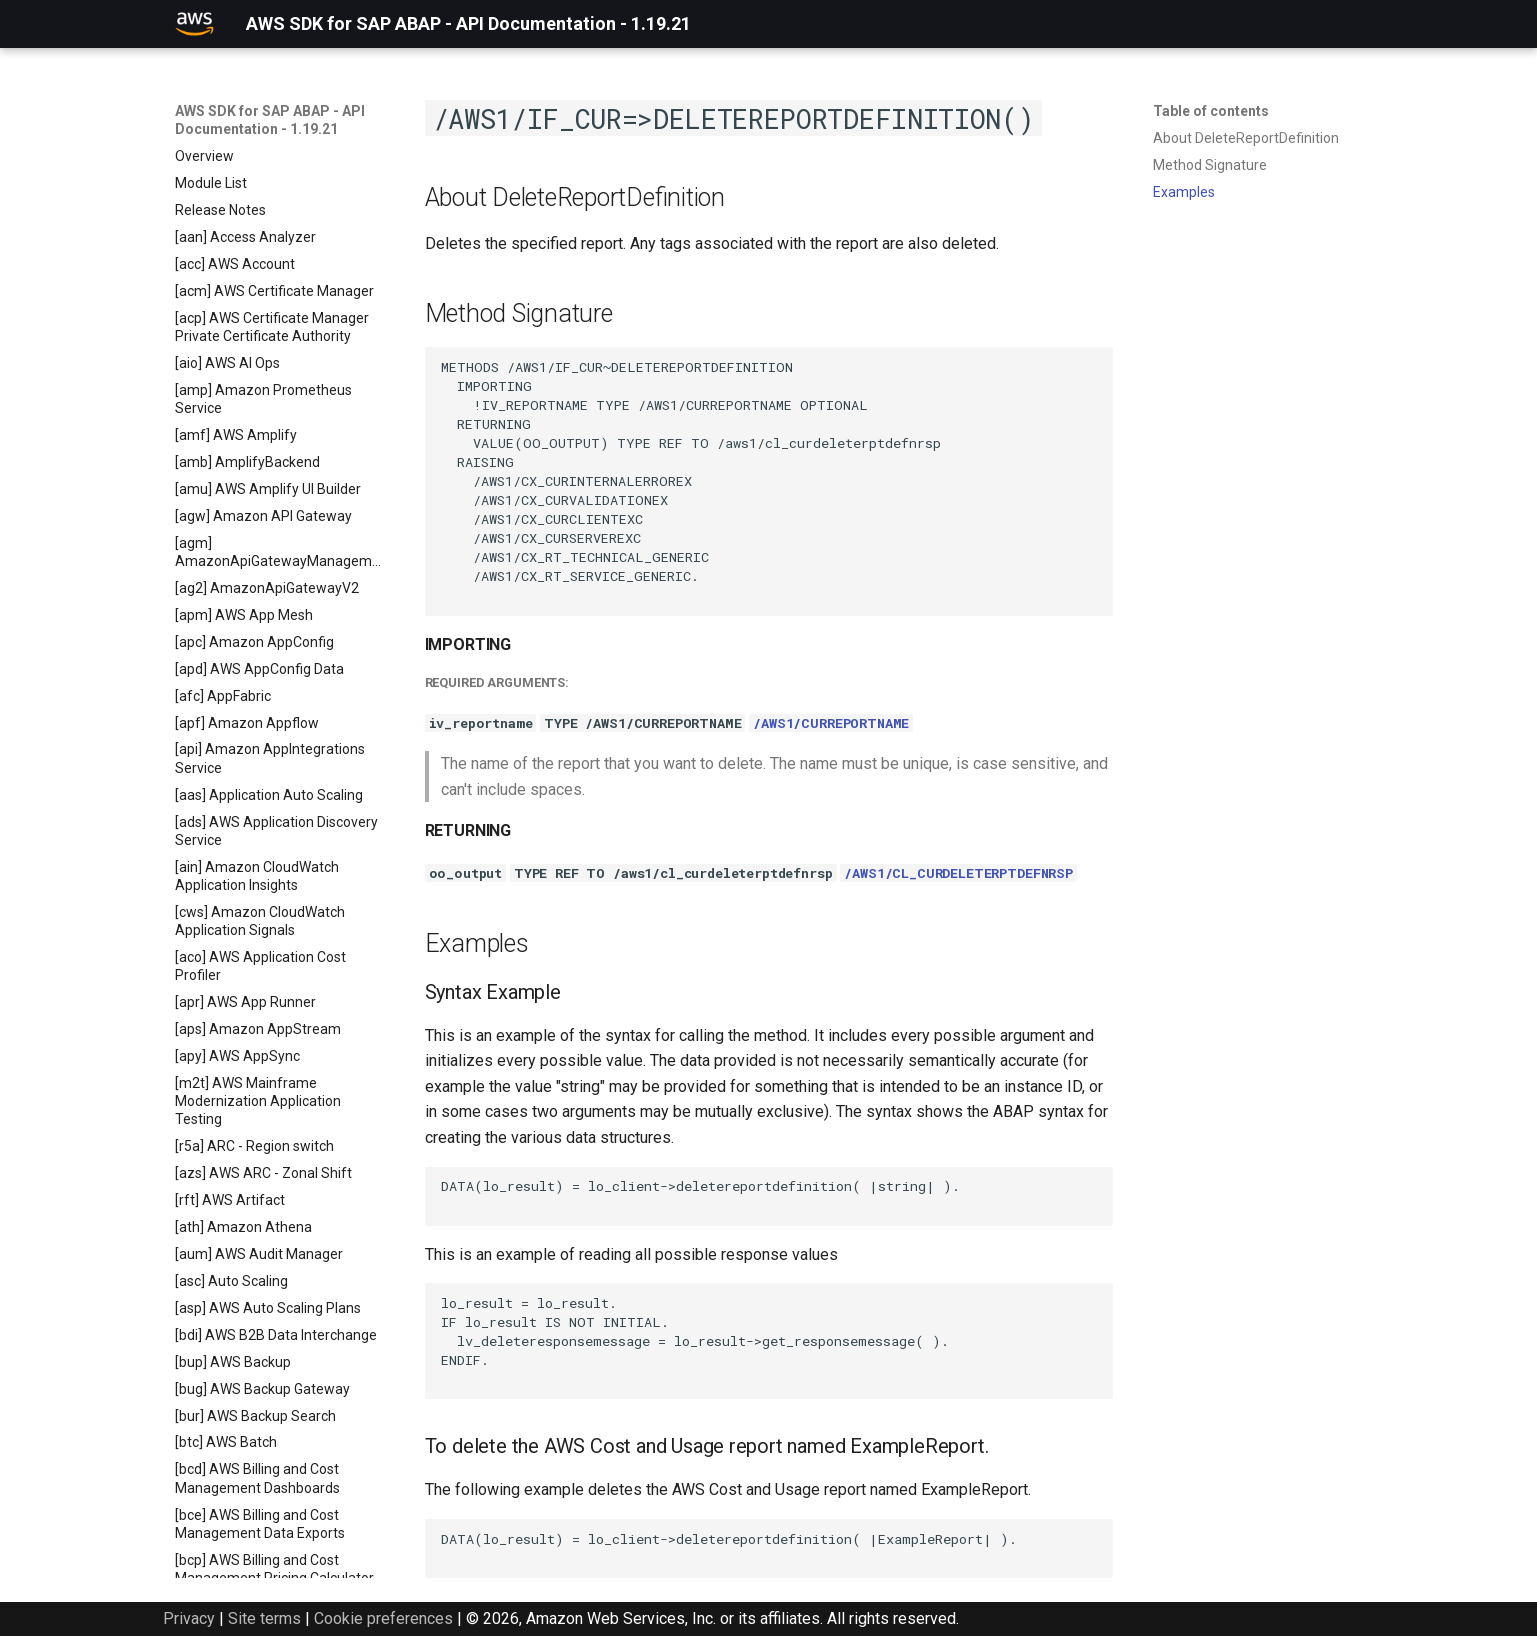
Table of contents (1211, 111)
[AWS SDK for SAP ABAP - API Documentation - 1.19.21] (195, 24)
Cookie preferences (383, 1618)
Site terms (264, 1618)
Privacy (189, 1618)
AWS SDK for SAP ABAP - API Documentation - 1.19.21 (270, 120)
